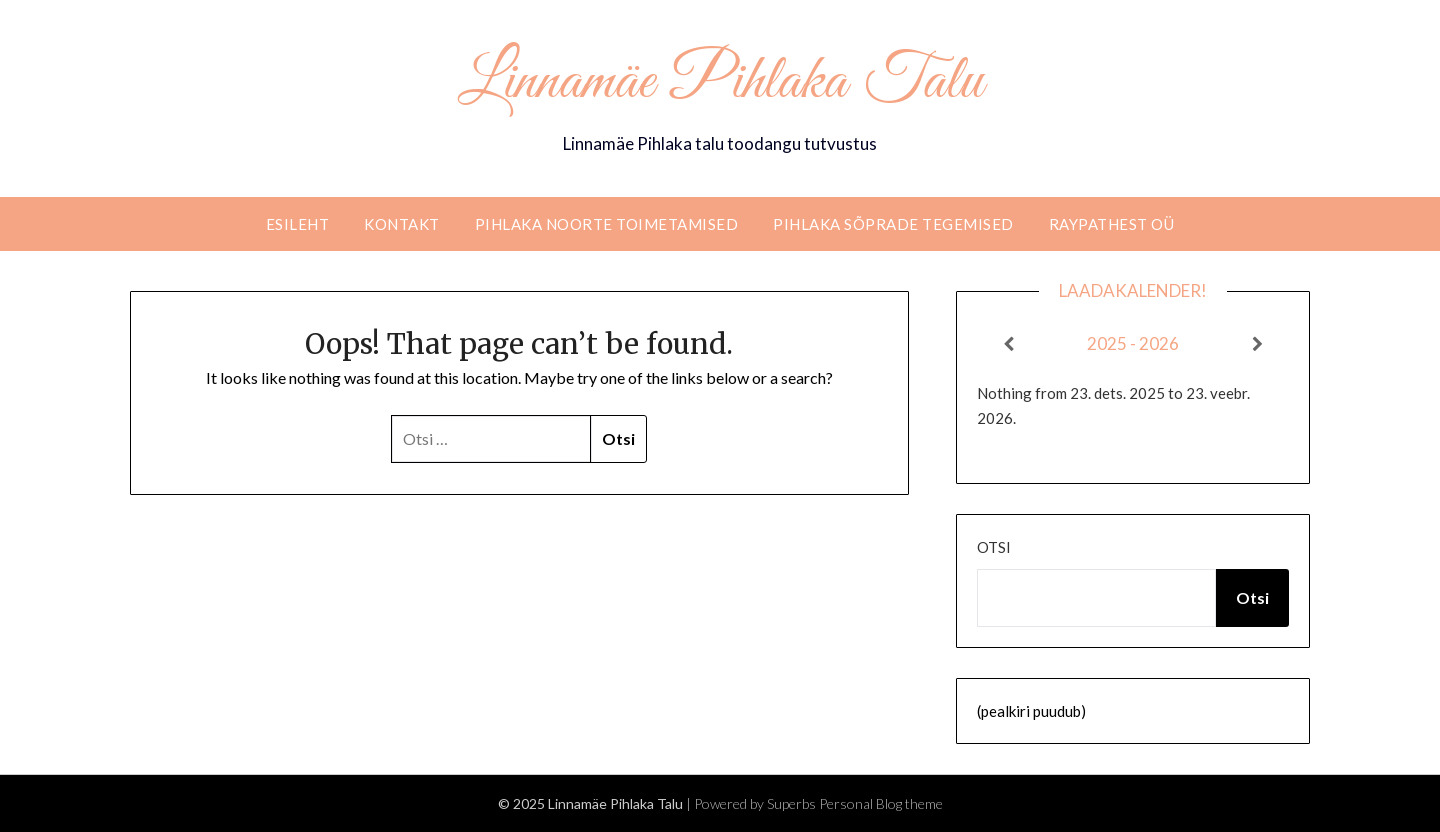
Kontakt (402, 224)
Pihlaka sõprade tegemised (893, 224)
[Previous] (1008, 344)
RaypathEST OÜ (1112, 224)
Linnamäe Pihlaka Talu (720, 83)
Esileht (298, 224)
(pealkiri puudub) (1031, 711)
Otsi (994, 547)
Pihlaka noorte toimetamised (607, 224)
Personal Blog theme (881, 803)
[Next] (1258, 344)
